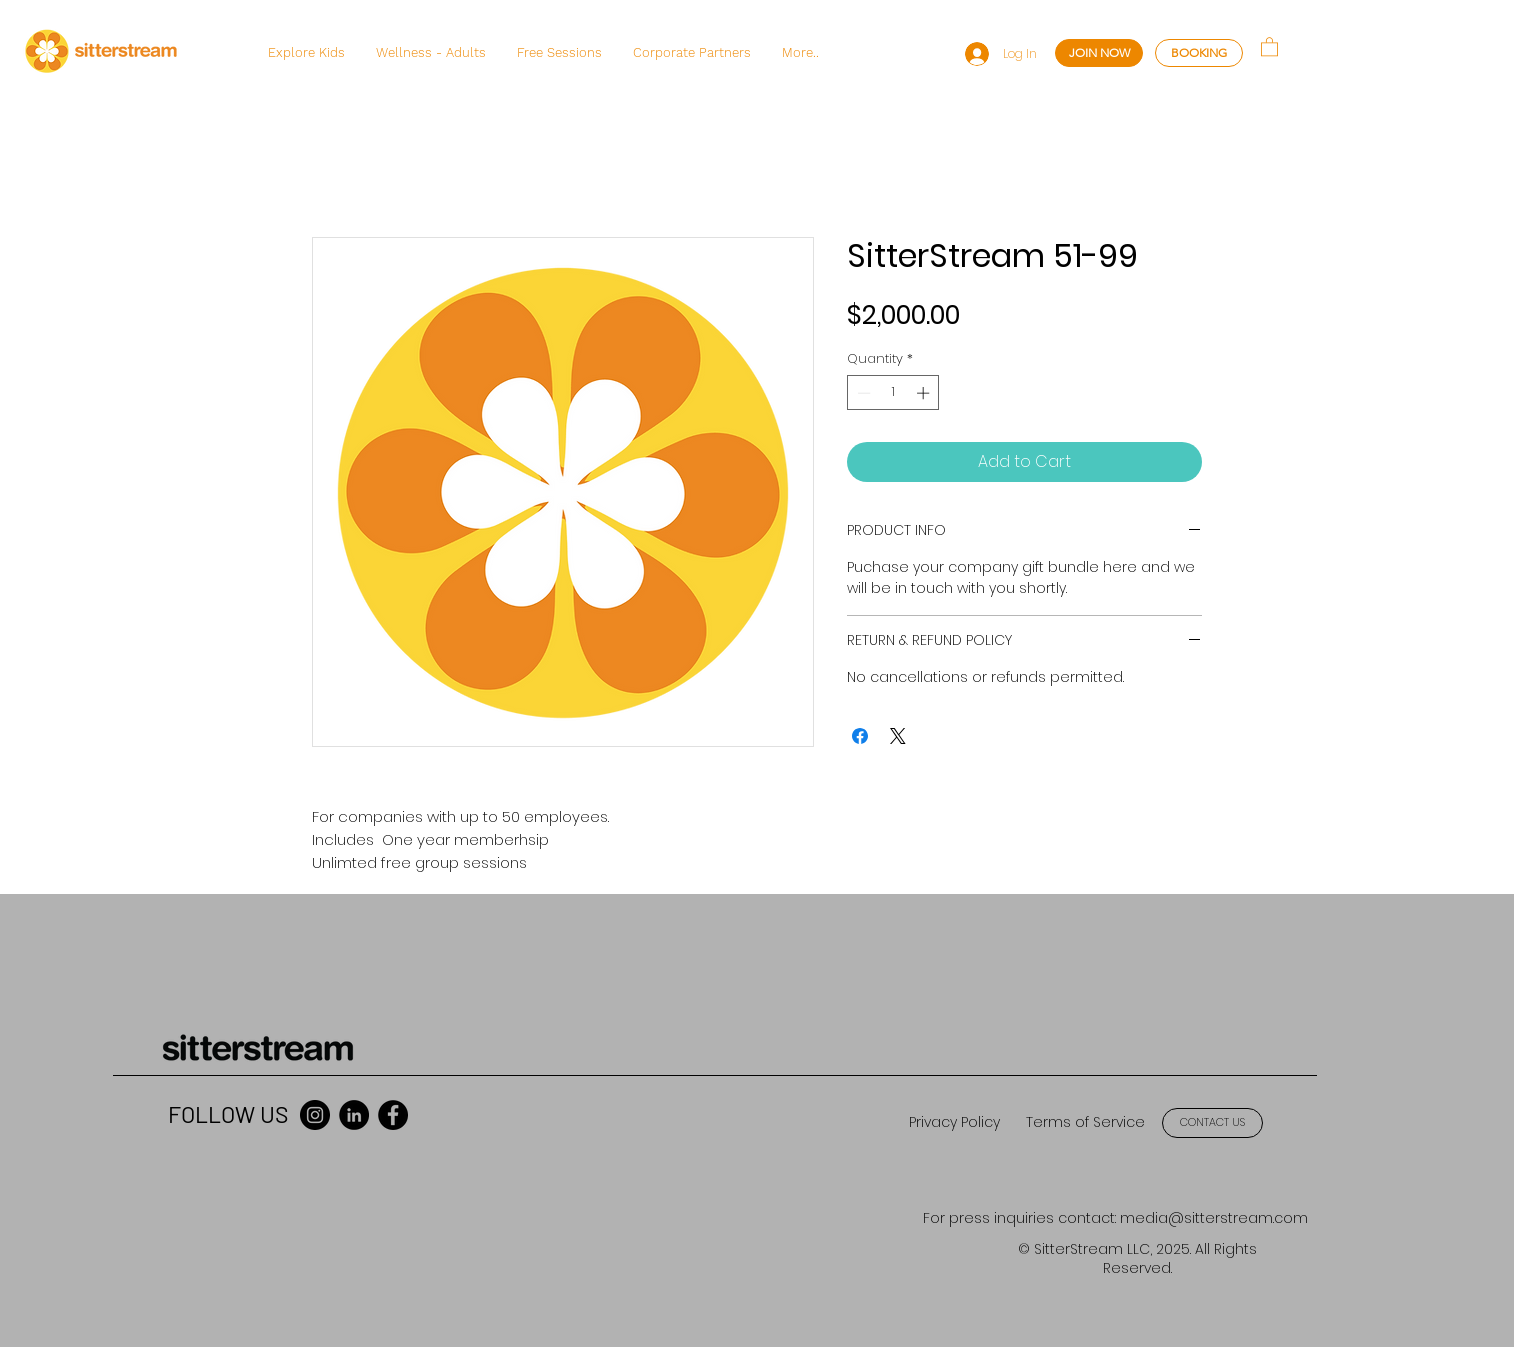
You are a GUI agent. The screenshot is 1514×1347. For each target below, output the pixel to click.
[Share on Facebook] (860, 736)
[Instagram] (315, 1115)
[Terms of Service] (1085, 1123)
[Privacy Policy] (954, 1123)
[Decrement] (862, 393)
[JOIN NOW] (1099, 53)
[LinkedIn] (354, 1115)
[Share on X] (898, 736)
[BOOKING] (1199, 53)
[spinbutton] (893, 393)
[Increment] (925, 393)
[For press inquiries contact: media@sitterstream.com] (1115, 1219)
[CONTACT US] (1212, 1123)
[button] (306, 53)
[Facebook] (393, 1115)
